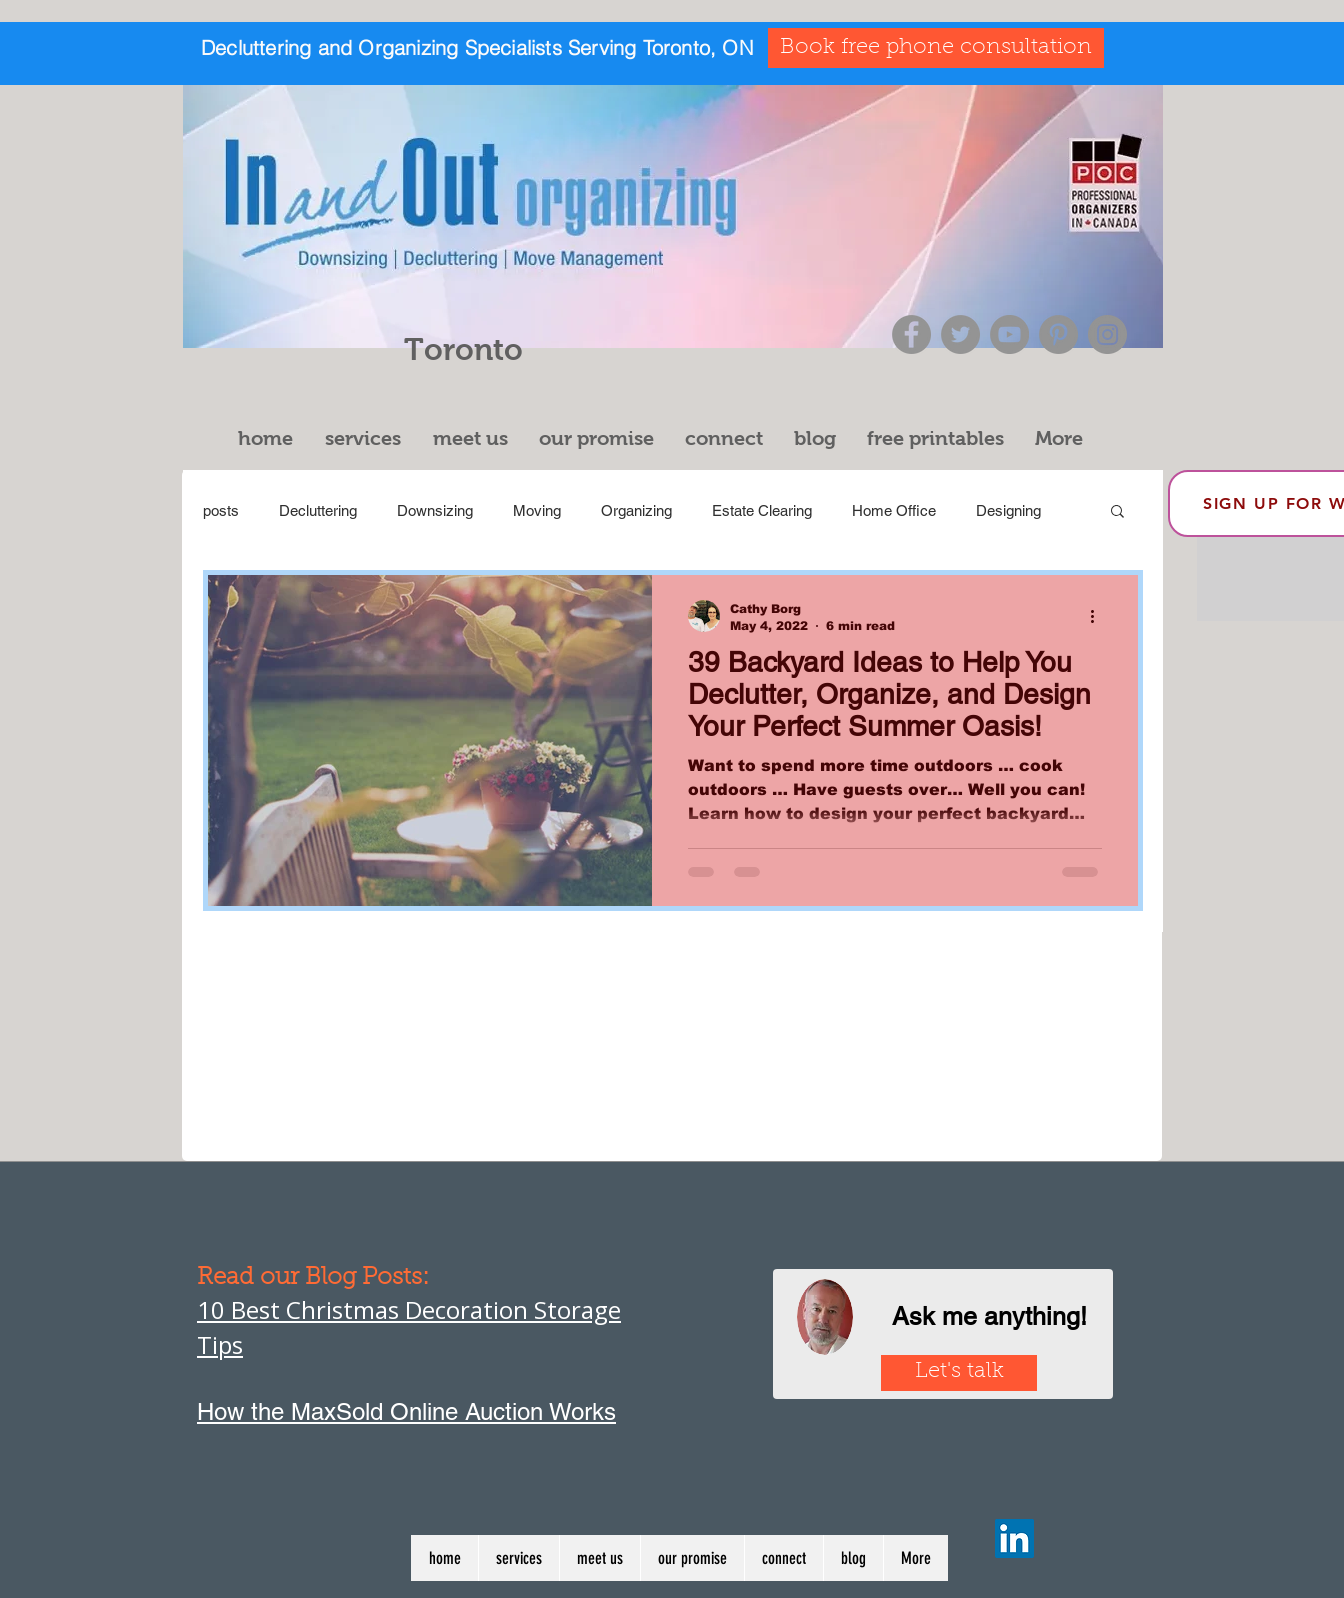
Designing (1008, 510)
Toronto (463, 349)
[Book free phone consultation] (936, 48)
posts (221, 510)
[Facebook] (911, 334)
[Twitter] (960, 334)
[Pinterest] (1058, 334)
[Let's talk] (959, 1373)
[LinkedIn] (1014, 1538)
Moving (537, 510)
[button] (369, 438)
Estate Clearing (762, 510)
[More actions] (1099, 616)
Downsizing (435, 510)
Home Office (894, 510)
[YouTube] (1009, 334)
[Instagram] (1107, 334)
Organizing (636, 510)
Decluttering (318, 510)
